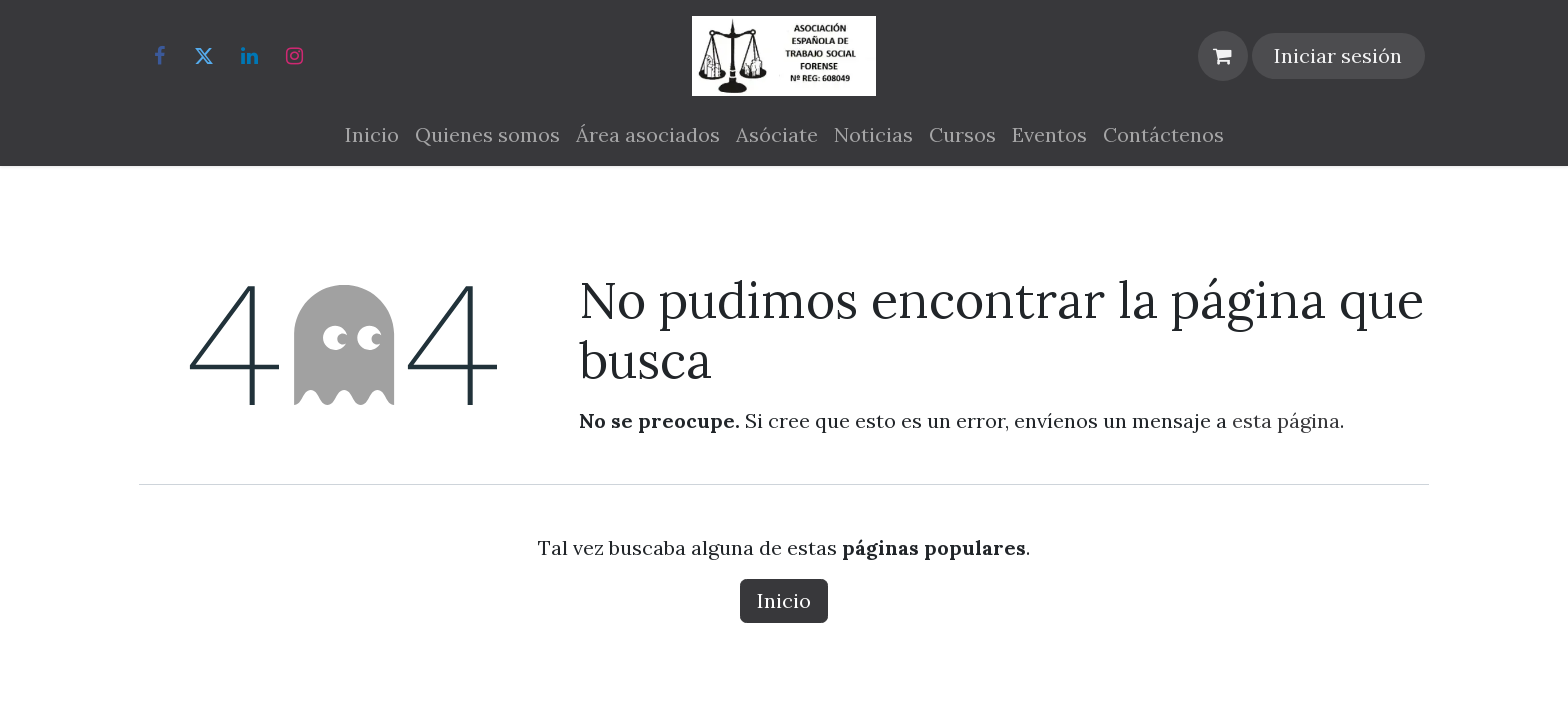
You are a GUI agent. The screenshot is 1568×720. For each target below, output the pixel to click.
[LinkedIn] (249, 56)
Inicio (784, 600)
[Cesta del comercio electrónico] (1223, 56)
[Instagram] (294, 56)
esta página (1286, 420)
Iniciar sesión (1338, 55)
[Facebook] (159, 56)
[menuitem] (372, 135)
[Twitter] (204, 56)
